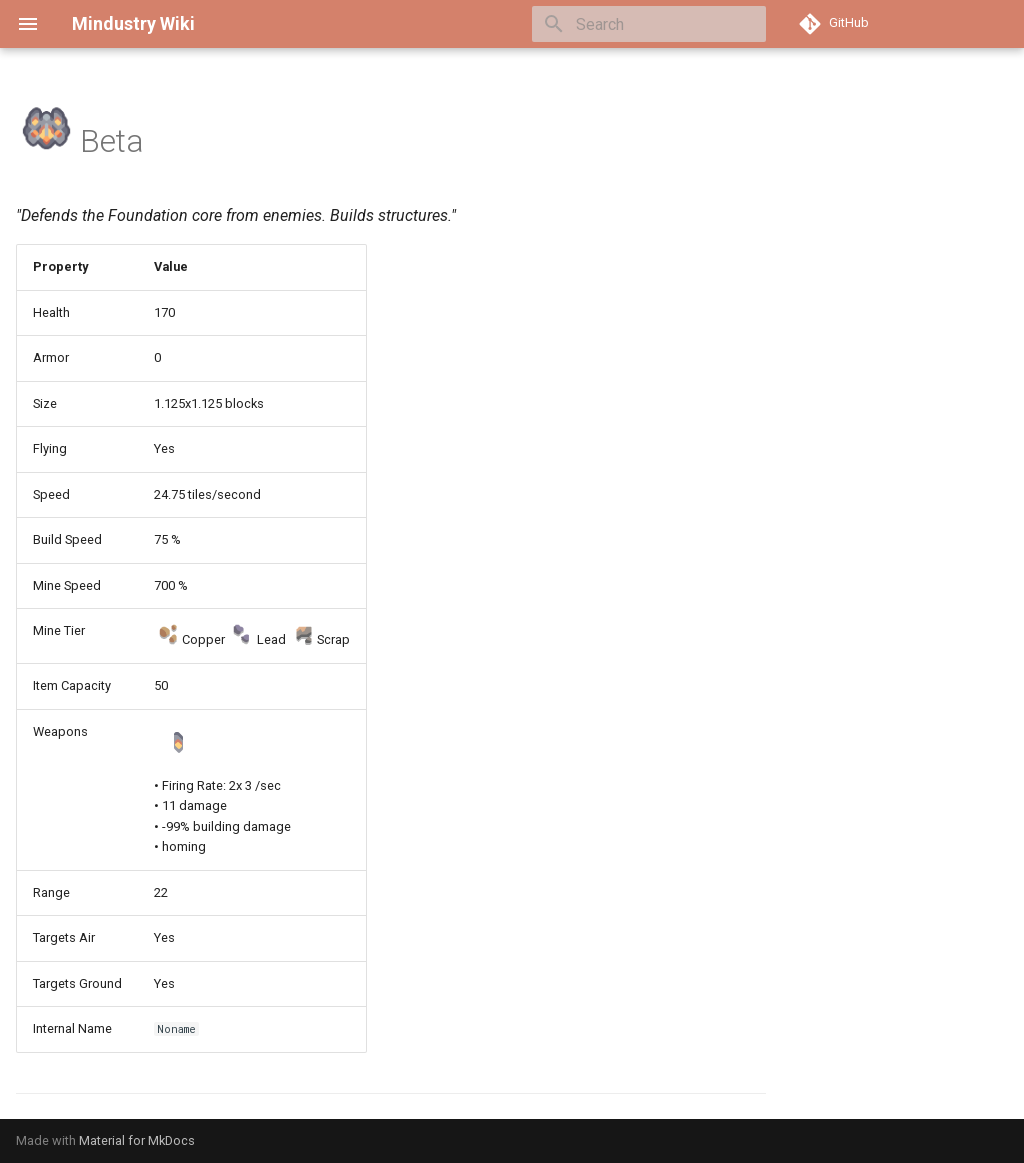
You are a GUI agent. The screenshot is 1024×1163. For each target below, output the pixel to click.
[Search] (649, 24)
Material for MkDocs (137, 1140)
